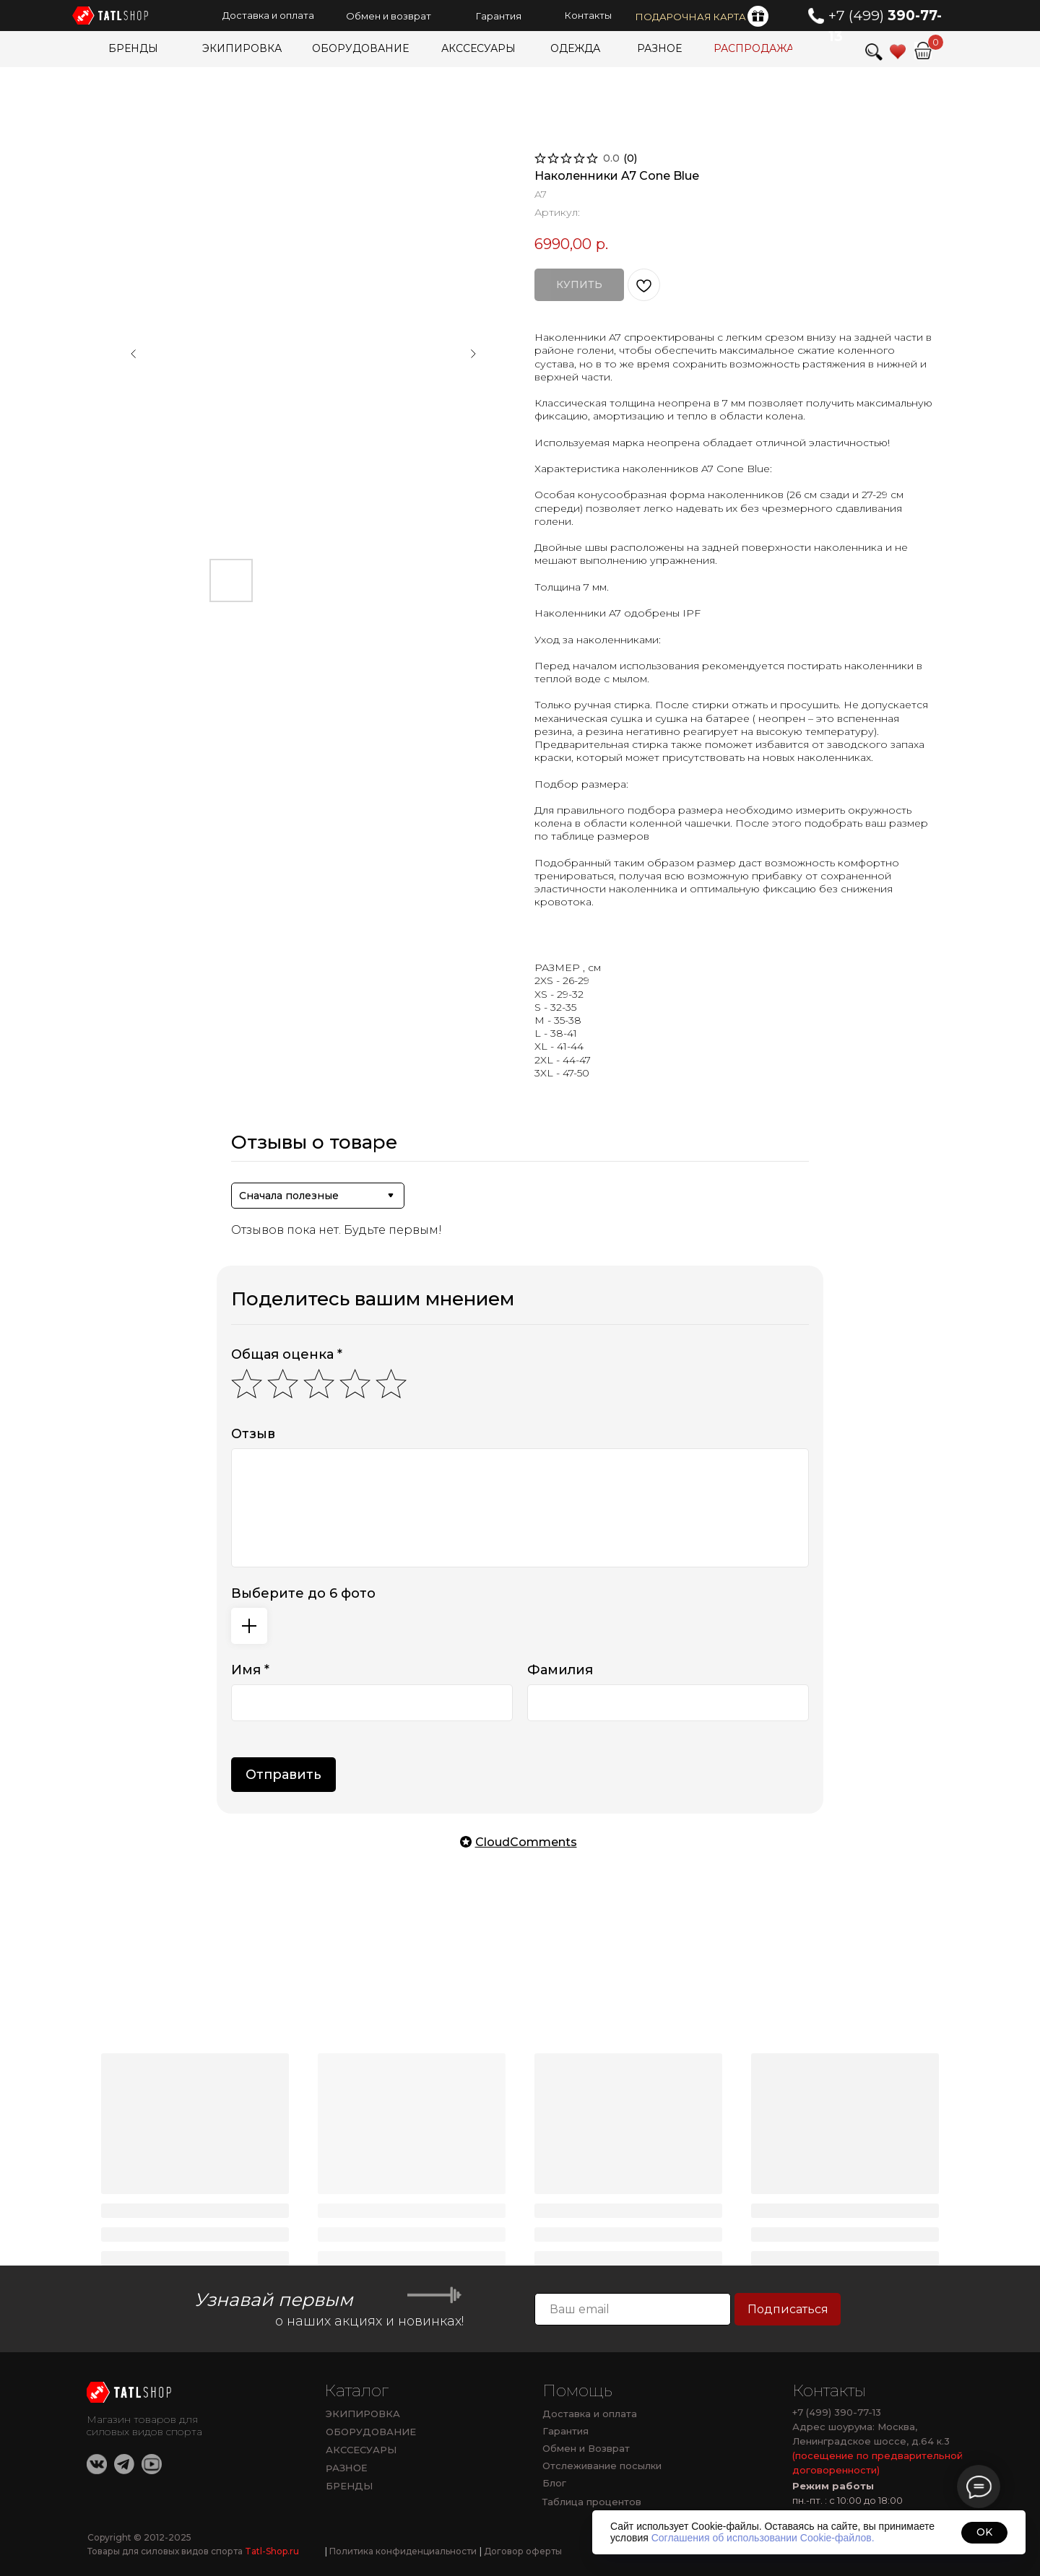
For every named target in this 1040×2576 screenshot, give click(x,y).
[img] (923, 50)
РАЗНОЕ (347, 2468)
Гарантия (565, 2431)
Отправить (283, 1775)
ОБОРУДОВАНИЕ (371, 2431)
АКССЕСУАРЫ (361, 2449)
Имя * (250, 1670)
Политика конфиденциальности (401, 2551)
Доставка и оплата (589, 2413)
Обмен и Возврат (586, 2448)
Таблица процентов (591, 2501)
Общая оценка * (286, 1354)
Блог (554, 2483)
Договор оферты (521, 2551)
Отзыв (253, 1434)
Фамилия (560, 1670)
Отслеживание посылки (602, 2465)
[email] (632, 2309)
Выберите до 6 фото (303, 1593)
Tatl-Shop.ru (272, 2551)
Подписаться (788, 2309)
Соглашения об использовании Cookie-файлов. (763, 2538)
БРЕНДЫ (349, 2486)
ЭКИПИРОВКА (363, 2413)
